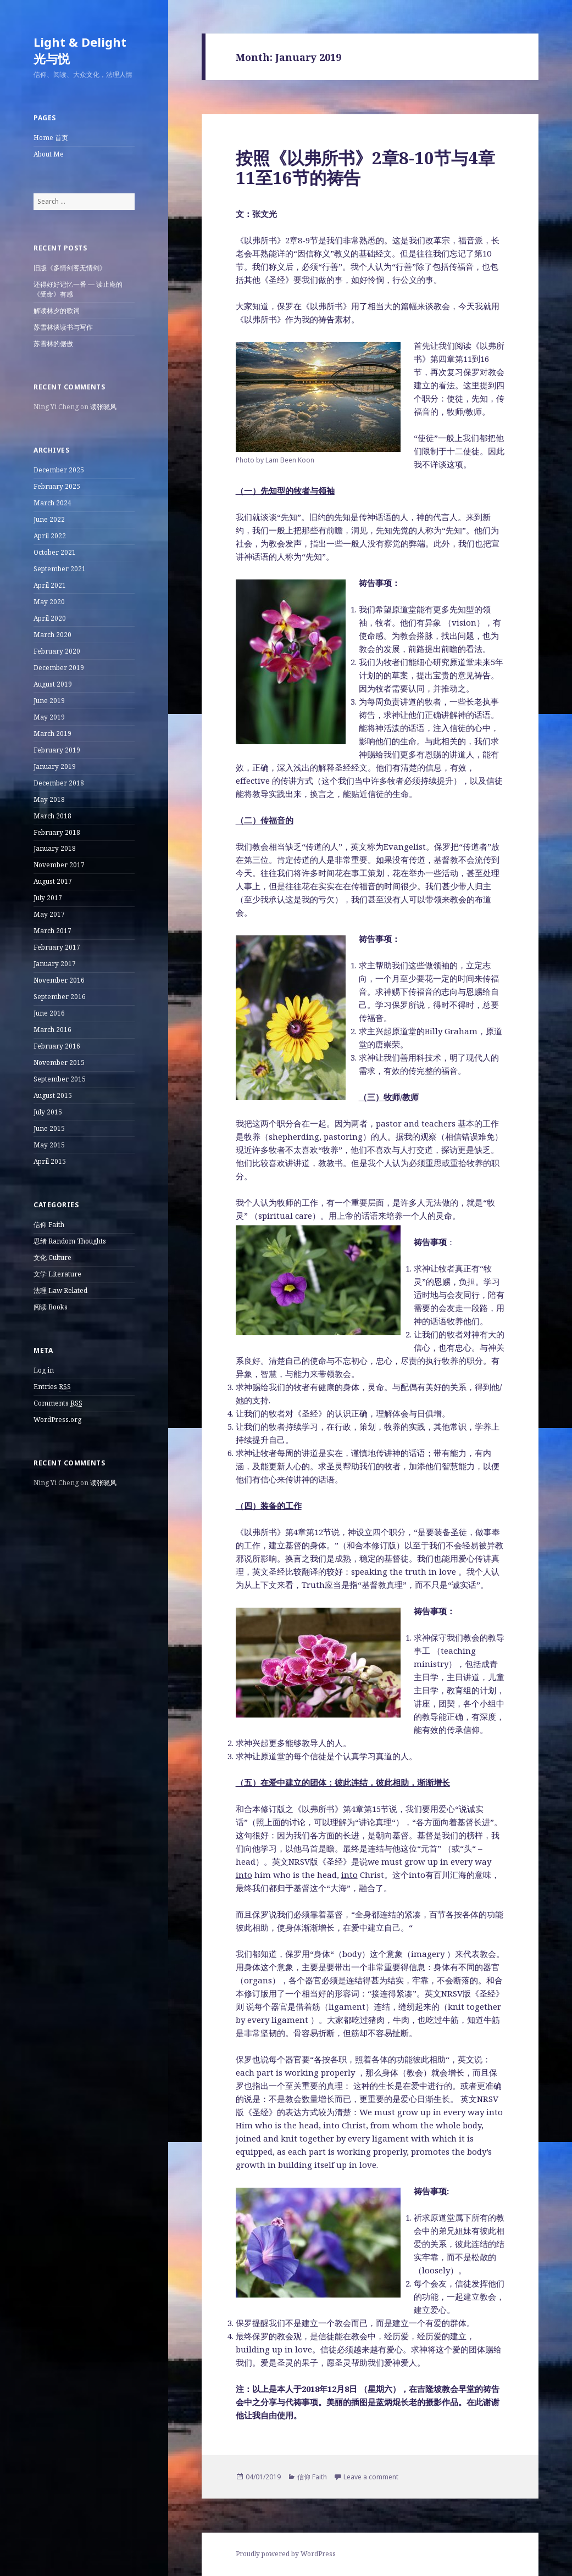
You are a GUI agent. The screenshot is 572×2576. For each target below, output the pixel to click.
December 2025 (59, 470)
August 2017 (53, 881)
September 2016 (60, 996)
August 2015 (53, 1095)
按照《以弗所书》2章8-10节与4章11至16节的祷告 (365, 167)
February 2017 (57, 947)
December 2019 (59, 667)
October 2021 (55, 552)
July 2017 (48, 897)
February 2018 (57, 832)
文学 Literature (57, 1274)
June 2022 (49, 519)
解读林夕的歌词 (57, 310)
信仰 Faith (49, 1224)
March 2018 (52, 816)
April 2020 (50, 618)
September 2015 (60, 1079)
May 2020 (49, 601)
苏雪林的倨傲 (53, 343)
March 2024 (52, 503)
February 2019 (57, 750)
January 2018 (55, 848)
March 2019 (52, 733)
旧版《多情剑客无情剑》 (70, 267)
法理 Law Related (60, 1290)
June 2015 (49, 1128)
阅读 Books (51, 1307)
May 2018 (49, 799)
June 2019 (49, 700)
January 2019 (55, 766)
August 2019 (53, 684)
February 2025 (57, 486)
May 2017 (49, 914)
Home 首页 (51, 137)
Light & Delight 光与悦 (80, 50)
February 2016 (57, 1046)
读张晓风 (103, 406)
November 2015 (59, 1062)
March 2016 (52, 1029)
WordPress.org (57, 1419)
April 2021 (50, 585)
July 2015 (48, 1112)
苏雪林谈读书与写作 (63, 327)
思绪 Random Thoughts (70, 1241)
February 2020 (57, 651)
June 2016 (49, 1013)
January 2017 (55, 963)
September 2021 (60, 568)
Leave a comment (370, 2477)
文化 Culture (52, 1257)
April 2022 (50, 535)
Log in (44, 1370)
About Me (49, 154)
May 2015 (49, 1145)
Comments (58, 1403)
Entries (52, 1387)
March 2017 (52, 930)
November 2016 (59, 980)
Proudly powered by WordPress (286, 2553)
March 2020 (52, 634)
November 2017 (59, 864)
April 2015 (50, 1161)
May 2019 (49, 717)
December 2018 (59, 783)
